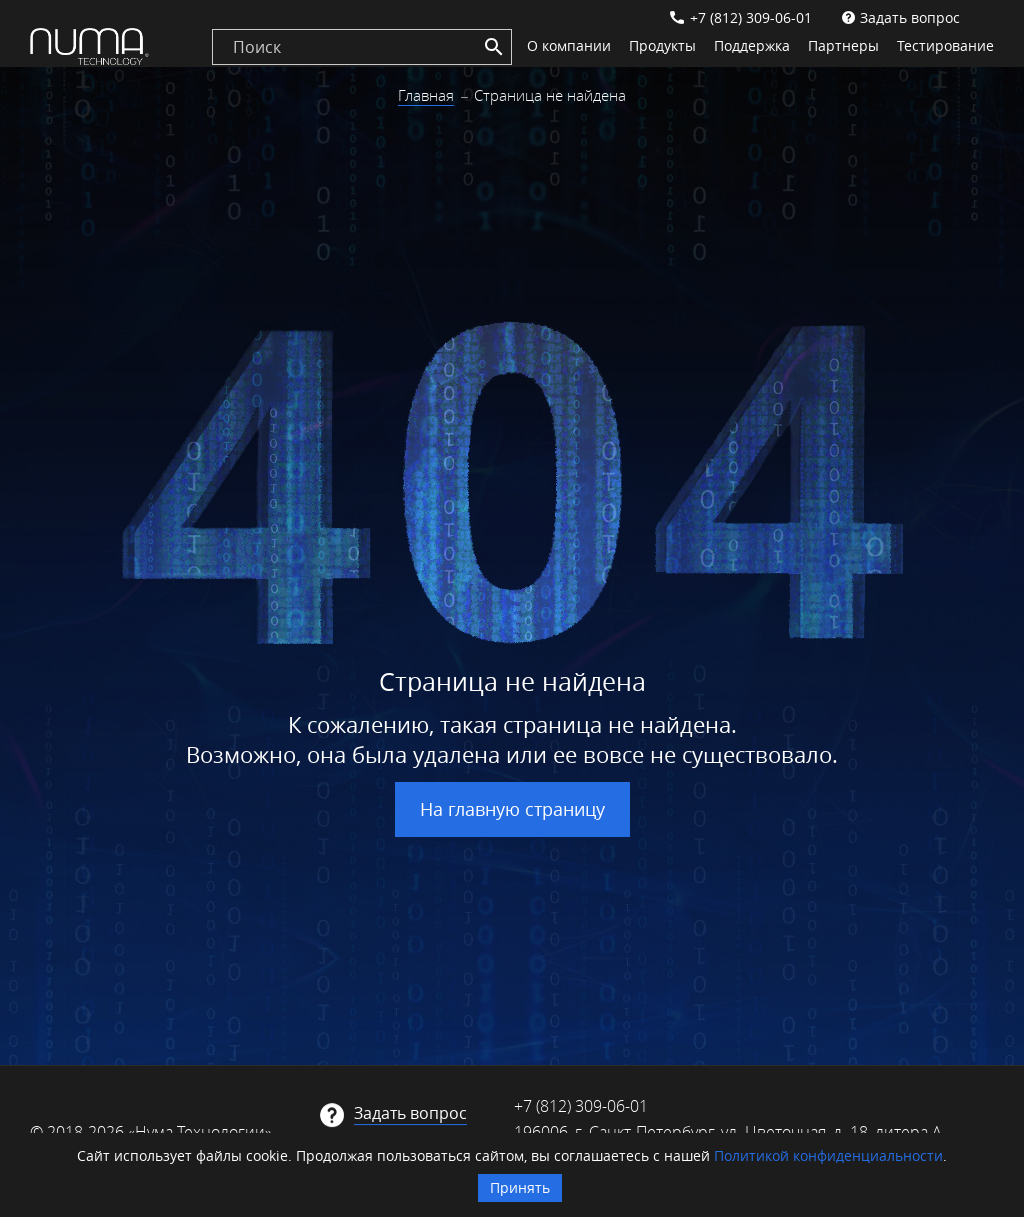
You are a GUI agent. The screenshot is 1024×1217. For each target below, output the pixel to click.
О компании (569, 45)
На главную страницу (512, 809)
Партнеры (843, 45)
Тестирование (945, 45)
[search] (362, 47)
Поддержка (752, 45)
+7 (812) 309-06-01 (751, 17)
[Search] (494, 47)
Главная (426, 95)
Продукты (662, 45)
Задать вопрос (910, 17)
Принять (520, 1187)
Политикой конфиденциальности (828, 1155)
